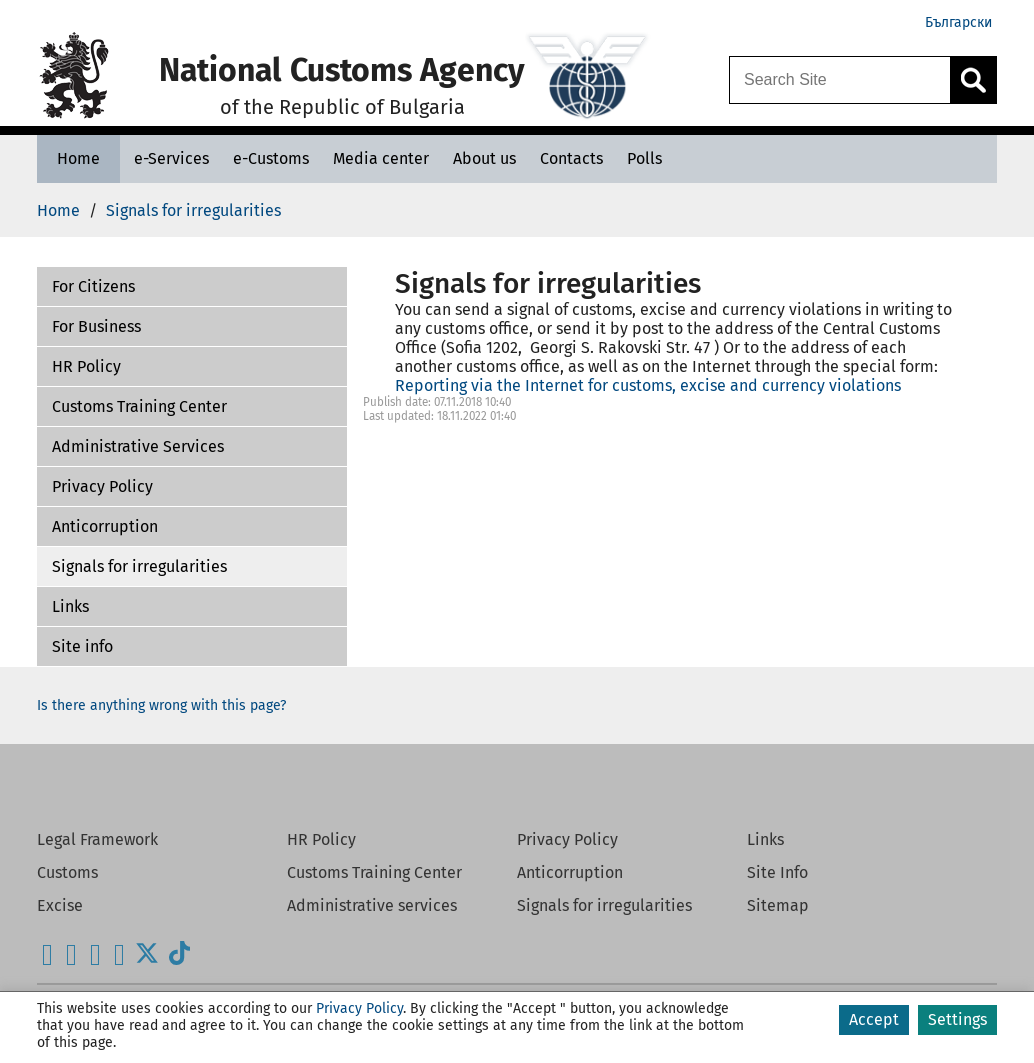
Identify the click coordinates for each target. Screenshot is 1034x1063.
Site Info (777, 872)
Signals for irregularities (139, 566)
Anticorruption (105, 526)
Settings (957, 1019)
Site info (82, 646)
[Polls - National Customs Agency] (644, 158)
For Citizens (93, 286)
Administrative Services (138, 446)
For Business (96, 326)
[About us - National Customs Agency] (484, 158)
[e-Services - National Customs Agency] (171, 158)
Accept (874, 1019)
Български (958, 22)
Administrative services (372, 905)
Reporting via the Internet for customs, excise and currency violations (648, 385)
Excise (60, 905)
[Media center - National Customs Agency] (381, 158)
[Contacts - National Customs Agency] (571, 158)
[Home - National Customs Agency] (78, 158)
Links (70, 606)
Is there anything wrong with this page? (161, 705)
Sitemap (778, 905)
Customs (67, 872)
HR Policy (86, 366)
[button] (192, 287)
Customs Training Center (139, 406)
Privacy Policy (102, 486)
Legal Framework (97, 839)
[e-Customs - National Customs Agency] (271, 158)
